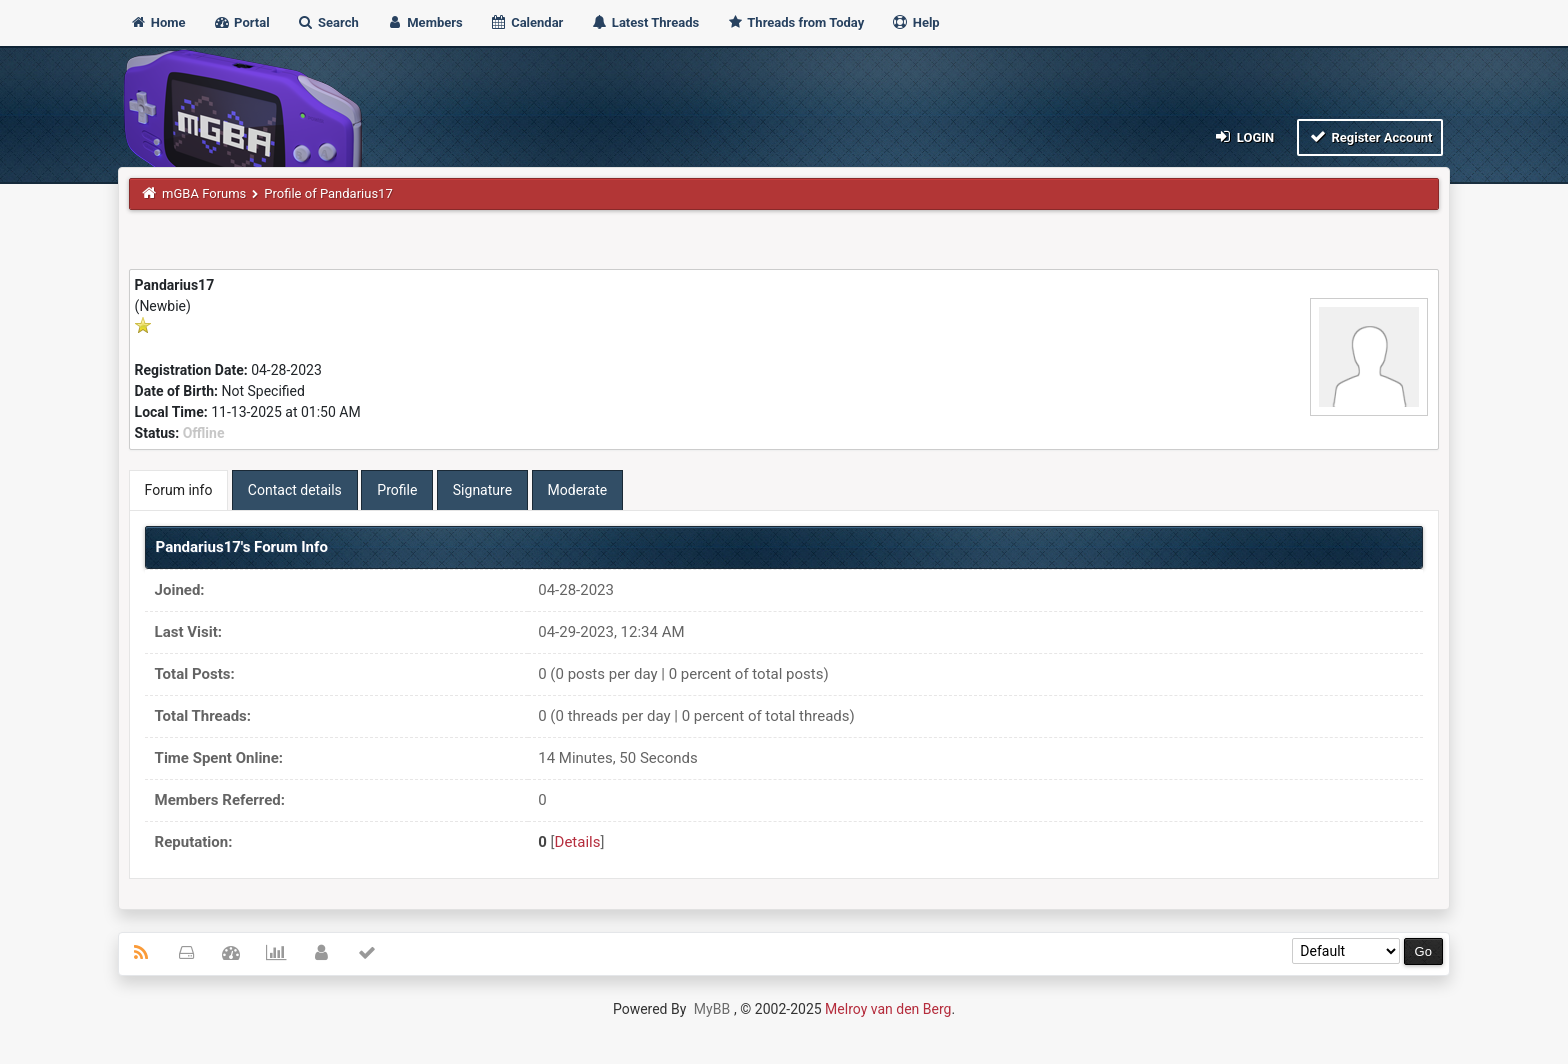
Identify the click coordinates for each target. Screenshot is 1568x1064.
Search (328, 22)
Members (424, 22)
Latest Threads (645, 22)
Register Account (1370, 136)
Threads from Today (795, 22)
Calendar (526, 22)
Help (915, 22)
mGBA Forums (204, 193)
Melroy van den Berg (888, 1009)
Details (578, 842)
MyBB (712, 1009)
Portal (241, 22)
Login (1243, 136)
